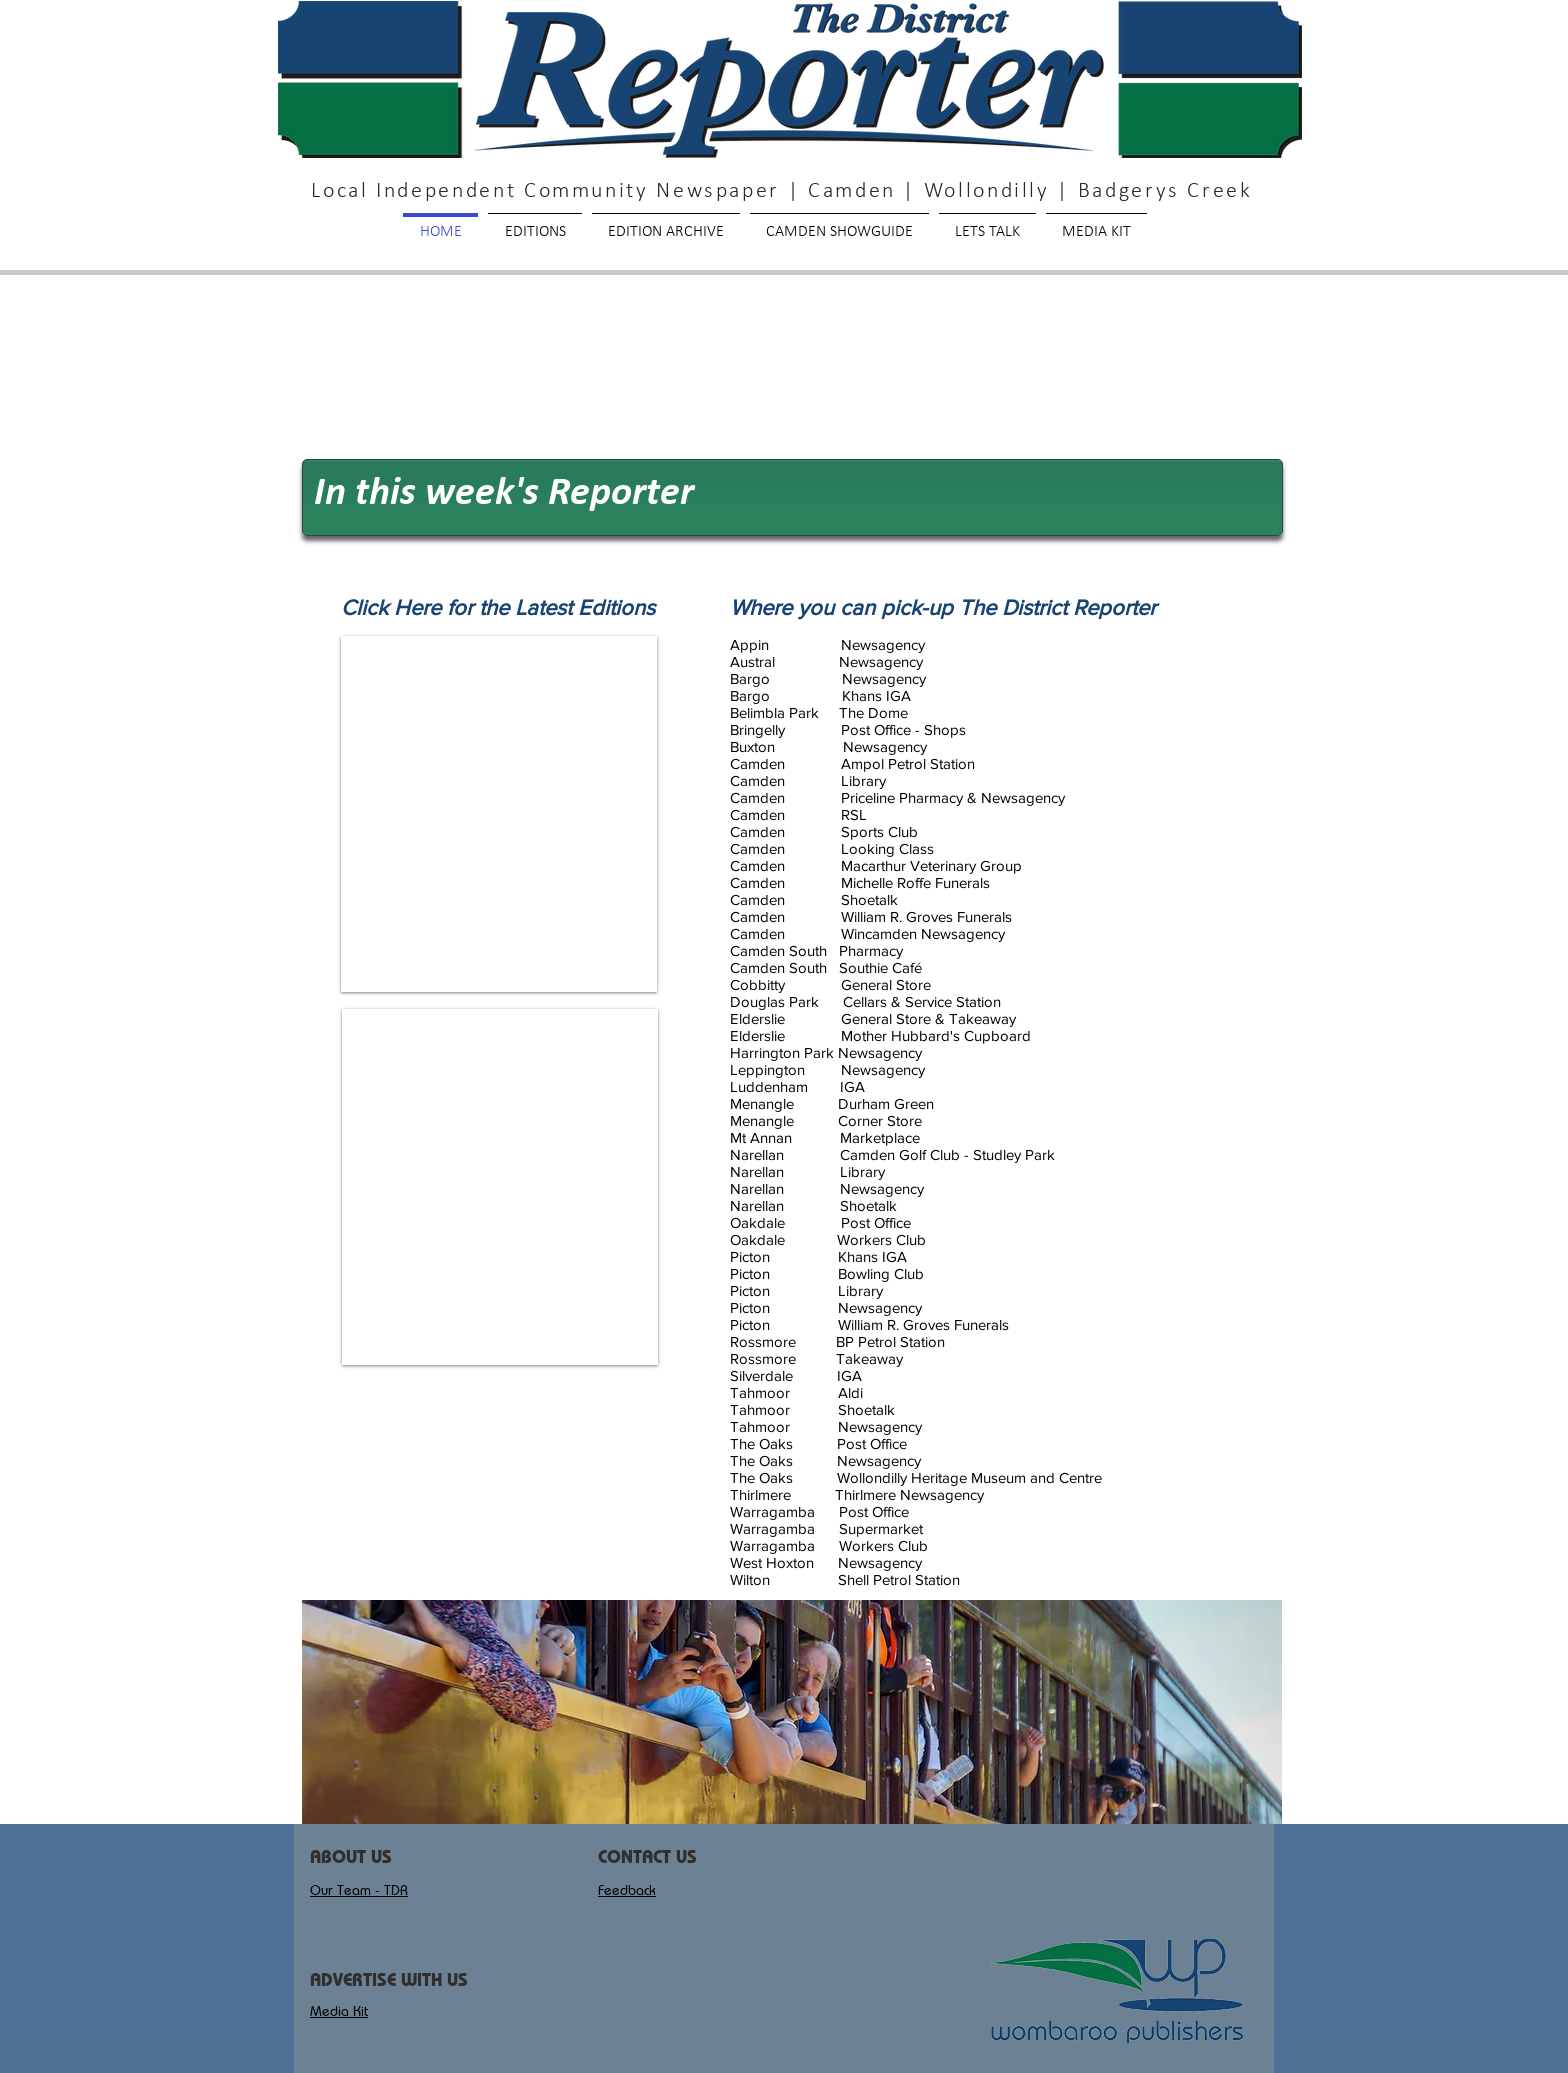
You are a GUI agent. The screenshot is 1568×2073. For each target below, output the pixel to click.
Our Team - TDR (359, 1890)
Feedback (627, 1890)
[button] (792, 1712)
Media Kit (339, 2011)
